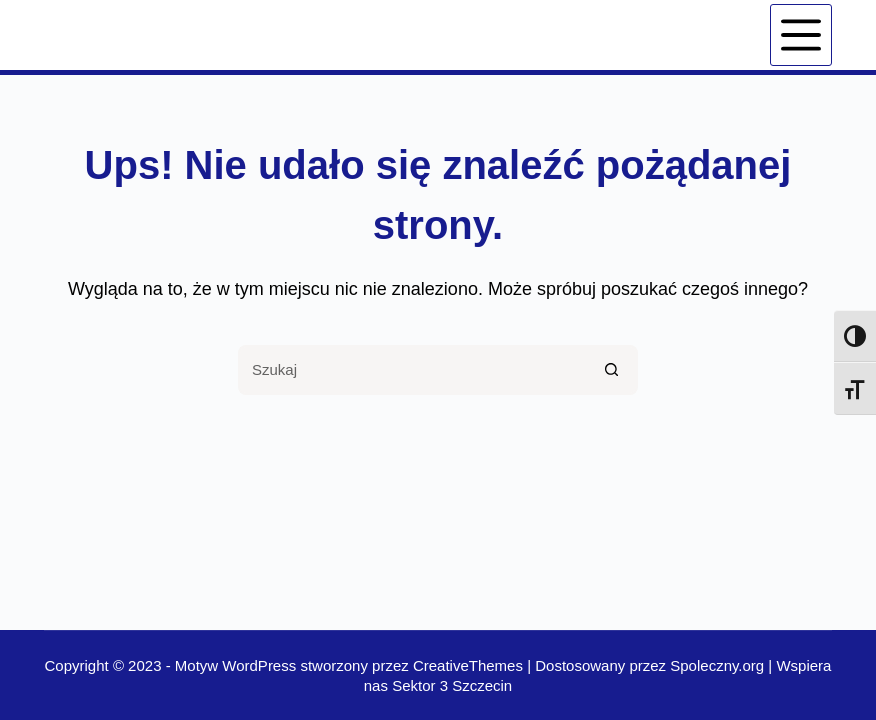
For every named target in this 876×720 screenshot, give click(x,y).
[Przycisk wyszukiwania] (613, 370)
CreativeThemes (468, 665)
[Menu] (801, 35)
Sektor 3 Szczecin (452, 685)
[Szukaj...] (413, 370)
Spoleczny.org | (723, 665)
